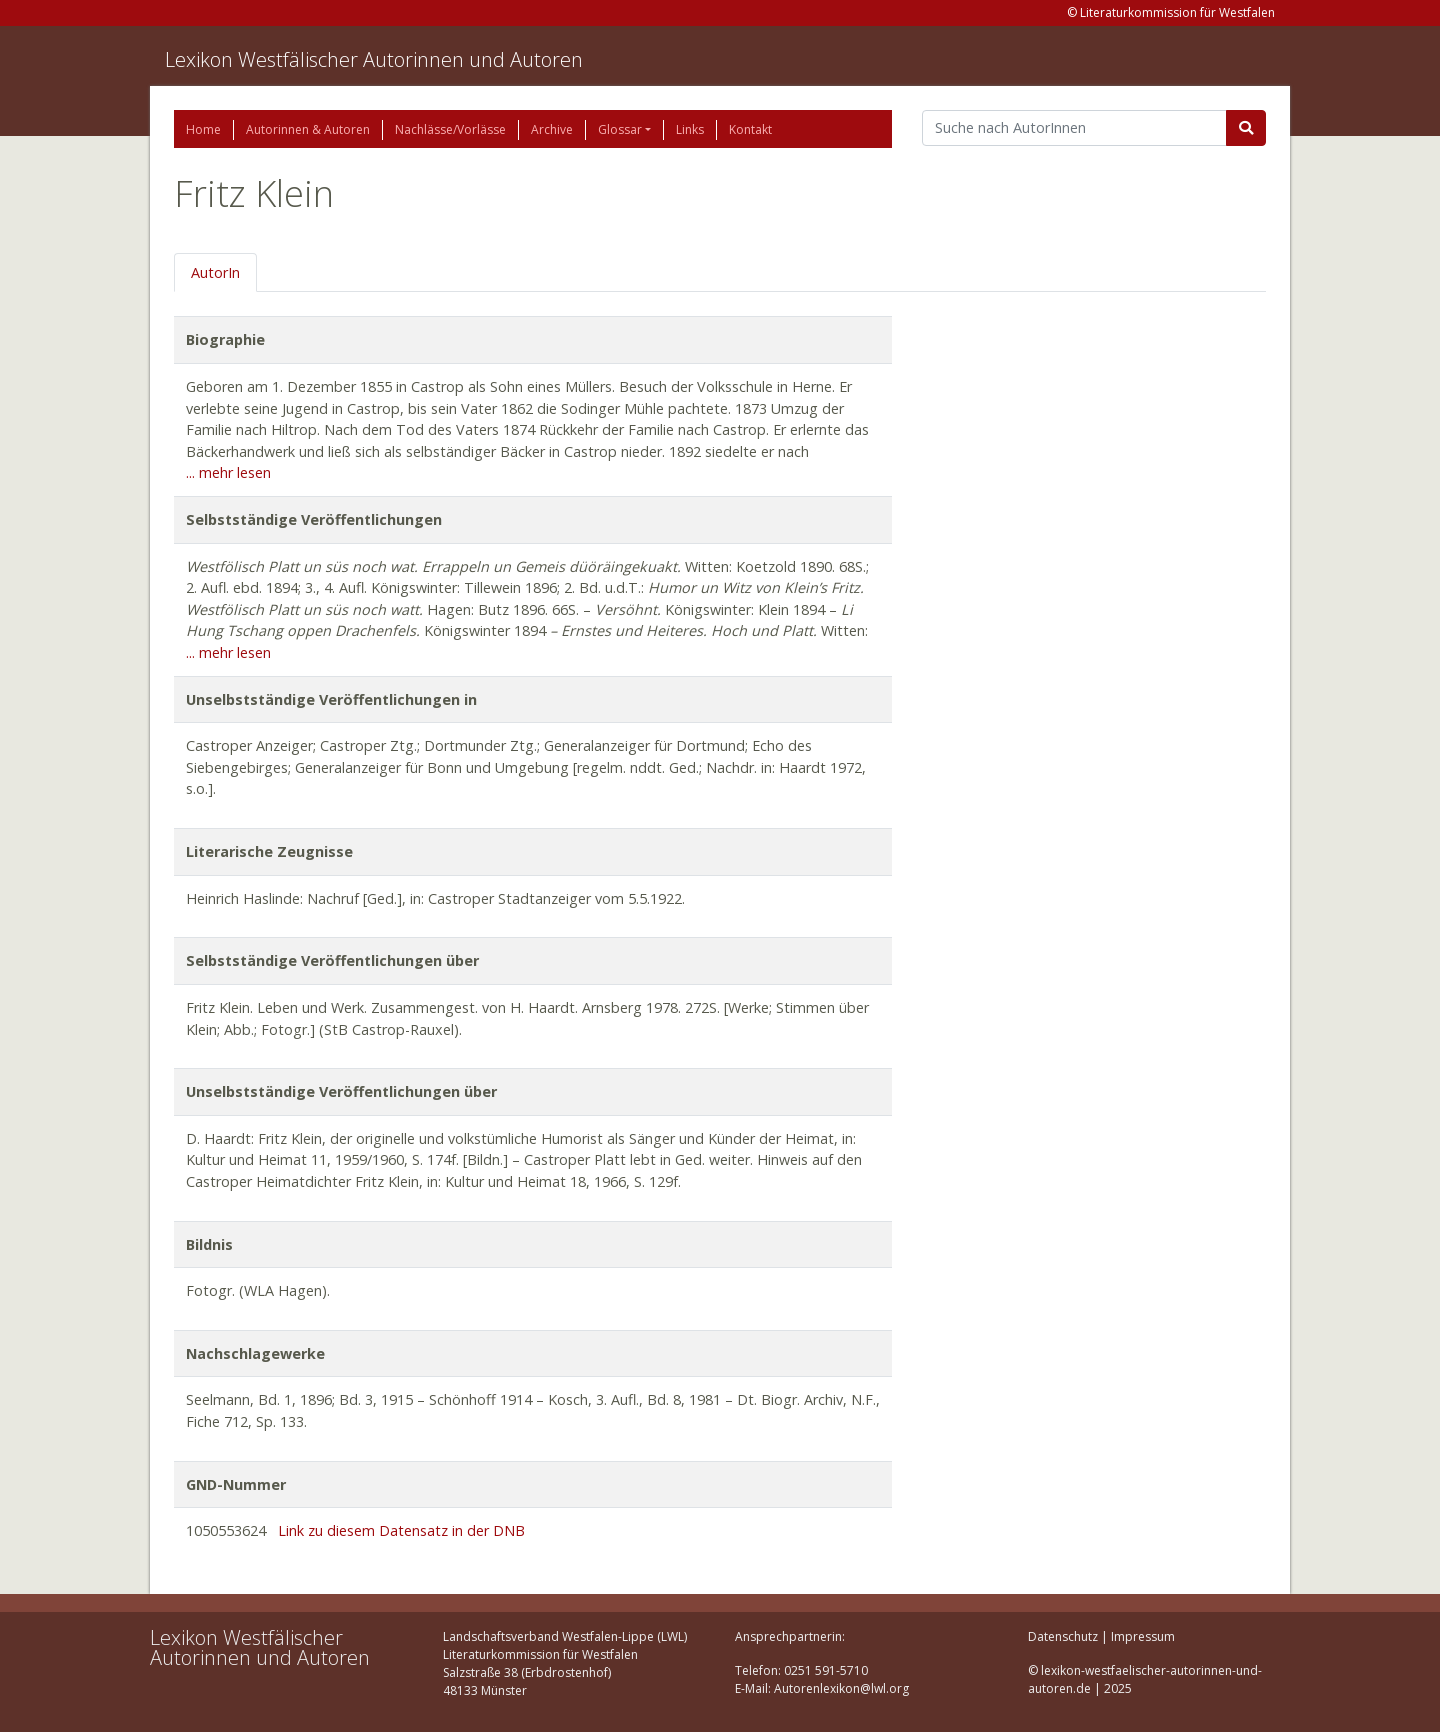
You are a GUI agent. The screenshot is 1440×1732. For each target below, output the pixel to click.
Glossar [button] (620, 129)
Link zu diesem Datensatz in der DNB (401, 1530)
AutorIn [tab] (215, 272)
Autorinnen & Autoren (308, 129)
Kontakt (750, 129)
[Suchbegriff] (1074, 128)
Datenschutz (1063, 1636)
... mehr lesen (228, 472)
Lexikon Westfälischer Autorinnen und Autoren (374, 59)
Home (203, 129)
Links (690, 129)
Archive (552, 129)
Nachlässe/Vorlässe (450, 129)
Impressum (1143, 1636)
